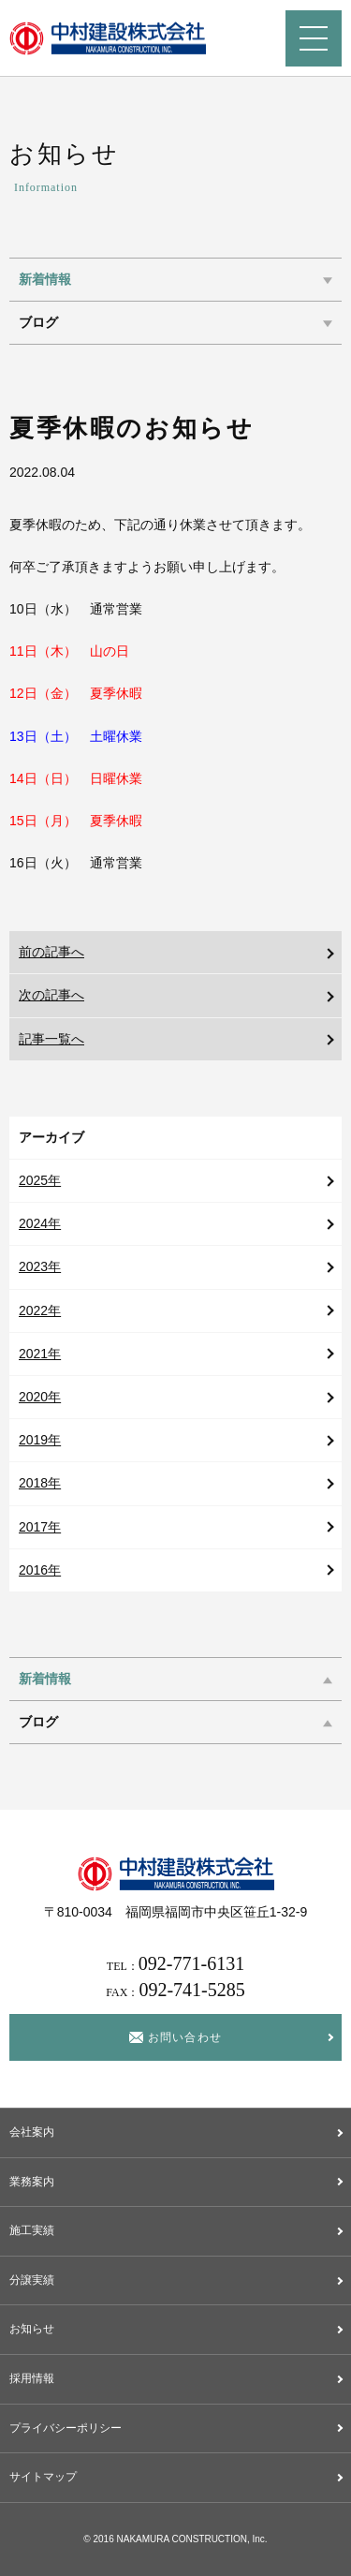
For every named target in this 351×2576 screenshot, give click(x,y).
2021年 (40, 1353)
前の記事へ (51, 951)
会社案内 (31, 2132)
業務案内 (31, 2181)
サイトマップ (43, 2476)
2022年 (40, 1310)
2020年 (40, 1396)
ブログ (38, 323)
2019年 (40, 1439)
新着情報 (45, 280)
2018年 (40, 1482)
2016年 (40, 1569)
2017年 (40, 1526)
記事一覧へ (51, 1038)
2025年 (40, 1180)
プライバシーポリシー (65, 2428)
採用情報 (31, 2378)
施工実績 (31, 2230)
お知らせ (31, 2328)
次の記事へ (51, 994)
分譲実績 (31, 2280)
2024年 (40, 1223)
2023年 (40, 1266)
